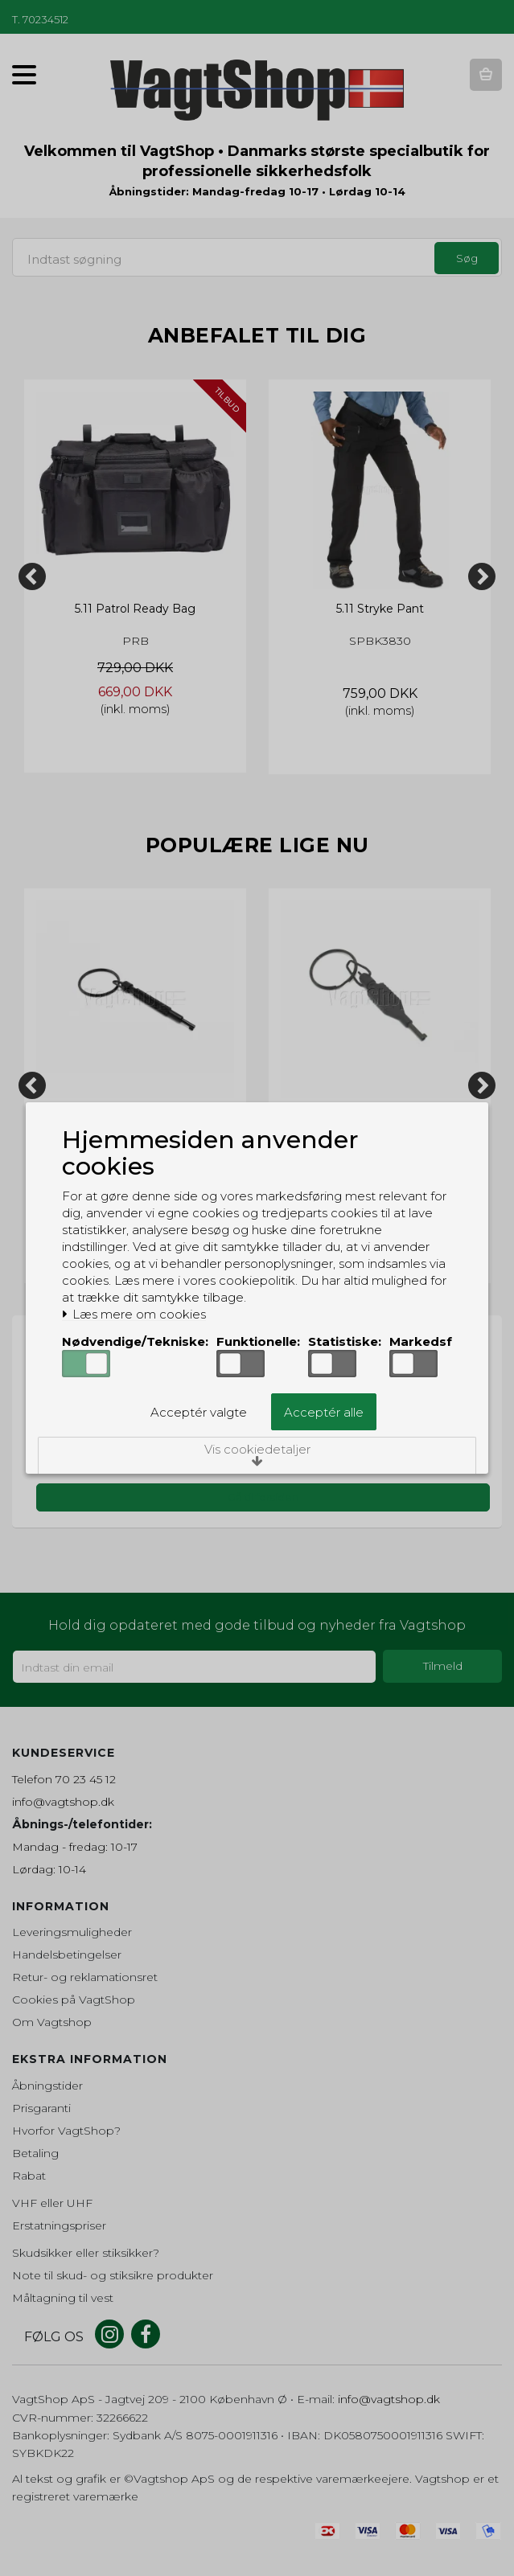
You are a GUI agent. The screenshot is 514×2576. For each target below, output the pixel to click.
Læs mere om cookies (134, 1314)
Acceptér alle (324, 1412)
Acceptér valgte (198, 1412)
